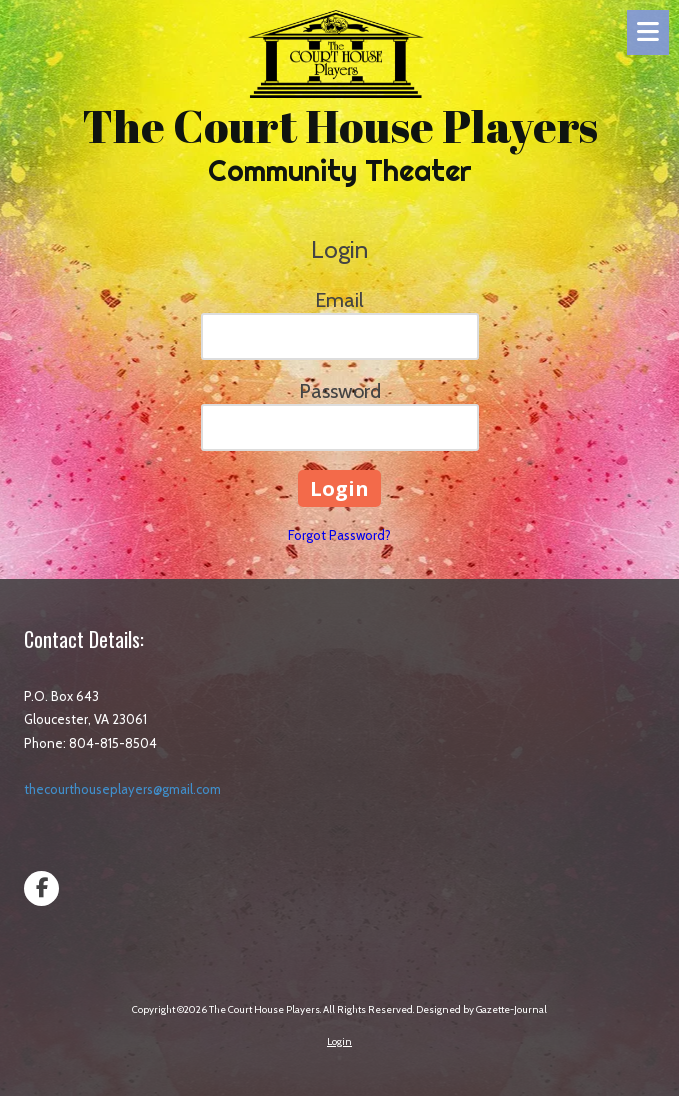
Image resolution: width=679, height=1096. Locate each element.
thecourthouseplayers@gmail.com (122, 789)
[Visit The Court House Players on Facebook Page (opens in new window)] (41, 888)
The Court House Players (340, 125)
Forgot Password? (339, 535)
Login (339, 1041)
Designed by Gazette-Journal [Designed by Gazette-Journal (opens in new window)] (481, 1009)
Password (340, 391)
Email (339, 300)
